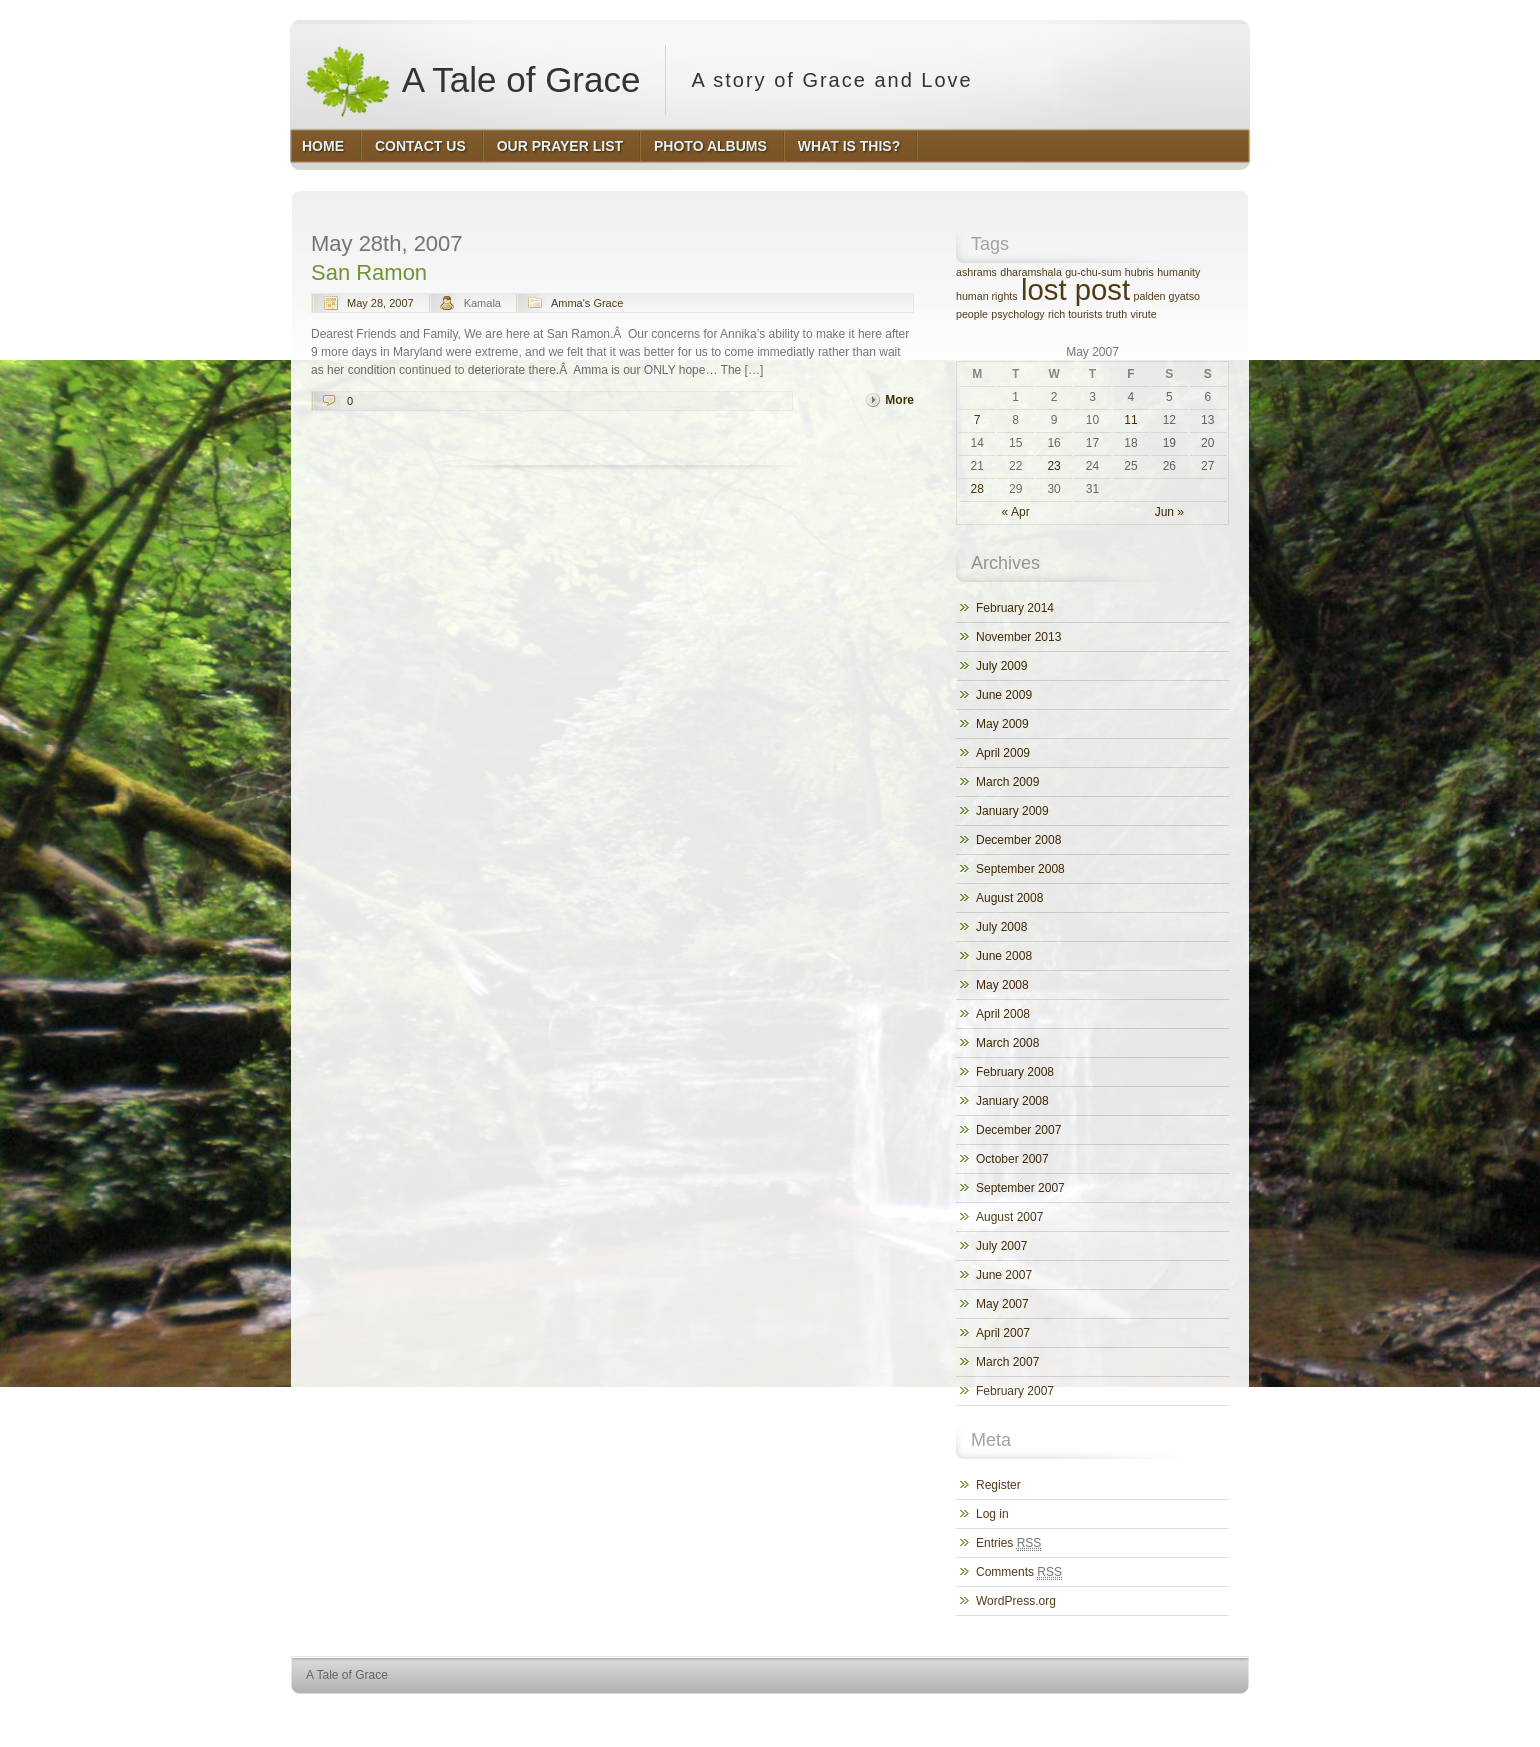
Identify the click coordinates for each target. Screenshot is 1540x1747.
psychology (1017, 314)
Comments (1019, 1572)
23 (1053, 466)
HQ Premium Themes (1198, 1712)
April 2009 (1003, 753)
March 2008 (1007, 1043)
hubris (1139, 272)
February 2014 (1015, 608)
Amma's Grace (587, 303)
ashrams (976, 272)
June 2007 (1004, 1275)
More (899, 400)
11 (1130, 420)
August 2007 (1009, 1217)
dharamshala (1031, 272)
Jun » (1169, 512)
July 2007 (1001, 1246)
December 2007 (1018, 1130)
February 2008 (1015, 1072)
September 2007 (1020, 1188)
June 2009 (1004, 695)
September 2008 (1020, 869)
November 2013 (1018, 637)
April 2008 (1003, 1014)
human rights (987, 296)
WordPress (1102, 1712)
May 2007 (1002, 1304)
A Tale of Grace (472, 80)
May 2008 (1002, 985)
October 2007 (1012, 1159)
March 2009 (1007, 782)
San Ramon (369, 272)
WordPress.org (1016, 1601)
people (972, 314)
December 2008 (1018, 840)
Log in (992, 1514)
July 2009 (1001, 666)
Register (998, 1485)
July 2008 (1001, 927)
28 (977, 489)
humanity (1178, 272)
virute (1144, 314)
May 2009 (1002, 724)
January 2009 (1012, 811)
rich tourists (1075, 314)
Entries (1008, 1543)
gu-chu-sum (1093, 272)
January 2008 (1012, 1101)
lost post (1075, 289)
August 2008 (1009, 898)
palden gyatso (1167, 296)
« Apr (1016, 512)
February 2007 (1015, 1391)
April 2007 (1003, 1333)
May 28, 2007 (380, 303)
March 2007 (1007, 1362)
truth (1116, 314)
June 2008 (1004, 956)
